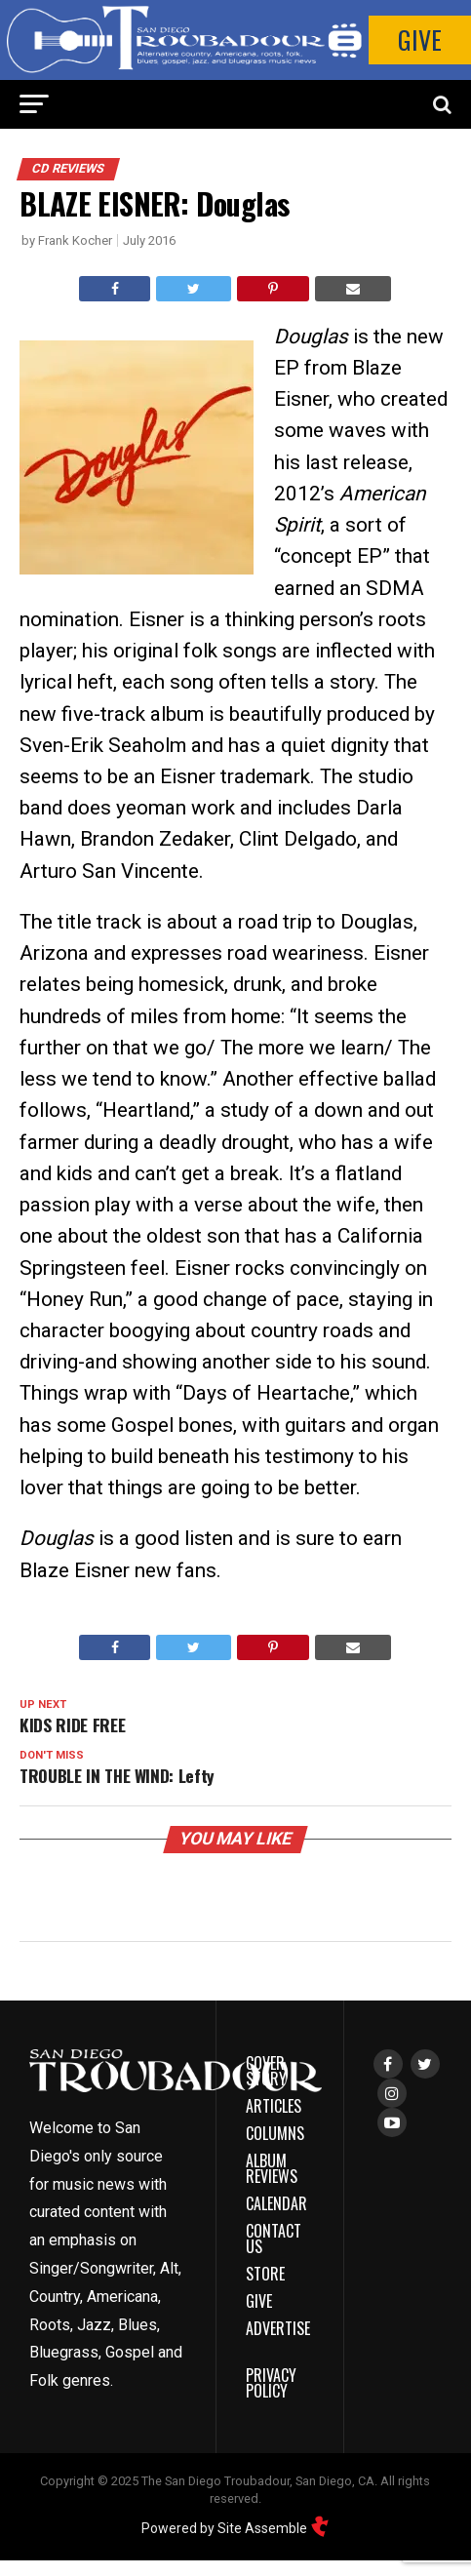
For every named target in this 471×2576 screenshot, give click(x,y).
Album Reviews (271, 2168)
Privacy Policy (271, 2382)
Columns (275, 2133)
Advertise (278, 2328)
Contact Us (273, 2238)
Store (265, 2273)
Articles (273, 2106)
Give (420, 39)
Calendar (276, 2203)
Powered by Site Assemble (235, 2527)
